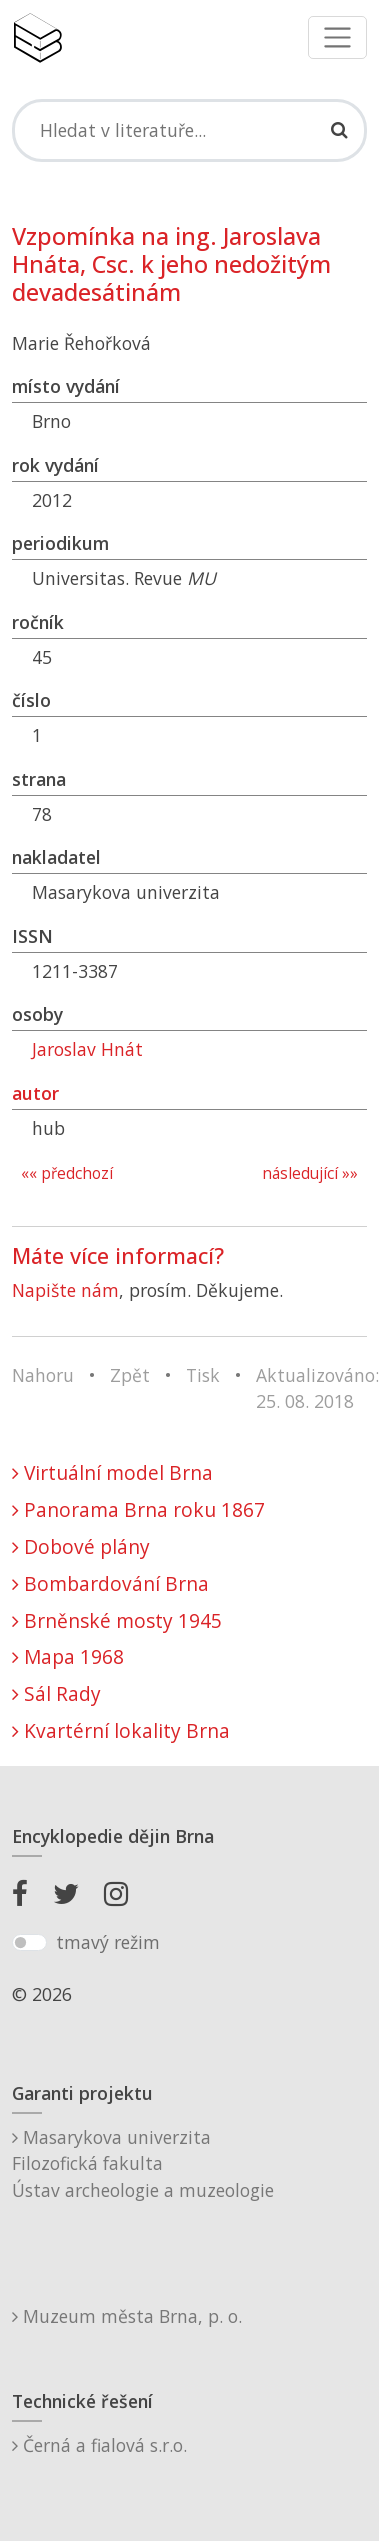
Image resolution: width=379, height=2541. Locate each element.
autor (35, 1093)
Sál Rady (56, 1693)
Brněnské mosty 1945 (117, 1620)
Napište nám (65, 1290)
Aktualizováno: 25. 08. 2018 (317, 1388)
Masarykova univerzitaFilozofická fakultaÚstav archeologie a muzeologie (143, 2163)
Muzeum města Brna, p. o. (127, 2316)
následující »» (310, 1173)
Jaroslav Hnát (87, 1049)
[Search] (189, 130)
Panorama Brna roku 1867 (138, 1509)
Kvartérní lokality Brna (121, 1730)
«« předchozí (67, 1173)
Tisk (203, 1375)
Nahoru (43, 1375)
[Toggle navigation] (337, 37)
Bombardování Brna (110, 1583)
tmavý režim (108, 1942)
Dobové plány (81, 1546)
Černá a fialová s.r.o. (99, 2445)
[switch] (29, 1943)
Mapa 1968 (68, 1656)
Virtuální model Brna (112, 1472)
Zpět (130, 1375)
